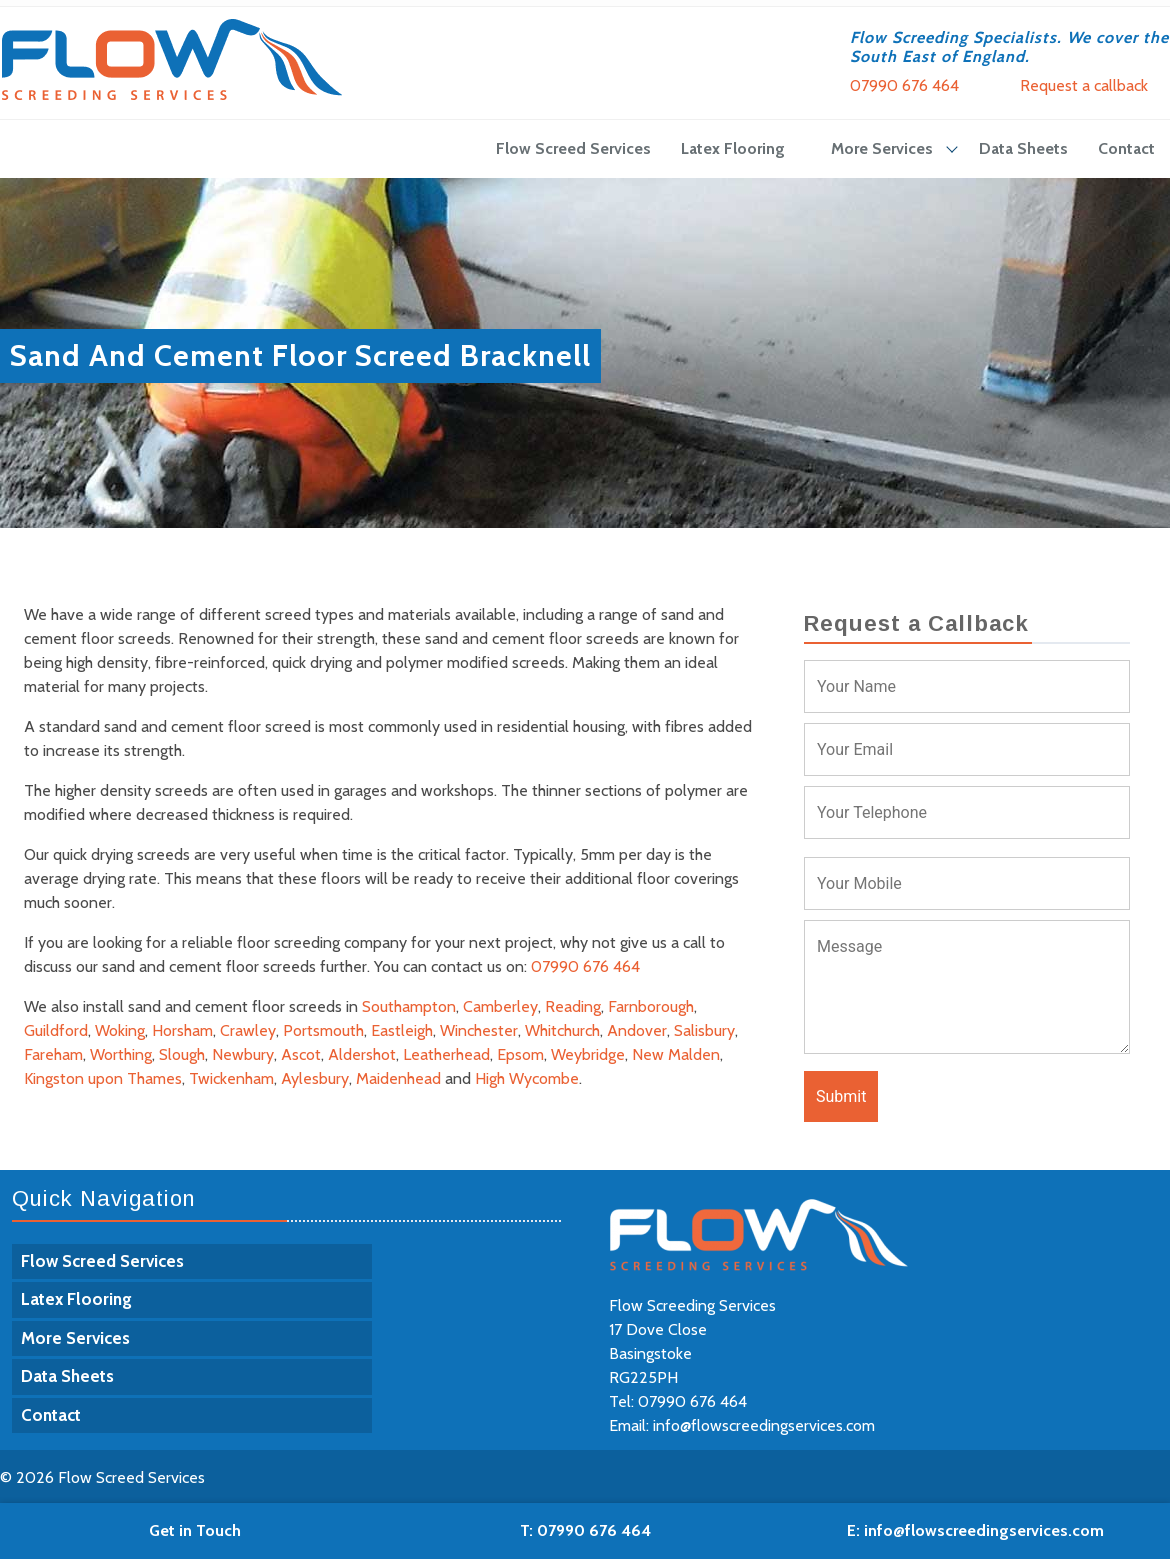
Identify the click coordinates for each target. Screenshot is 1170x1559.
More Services (882, 148)
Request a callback (1084, 85)
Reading (573, 1006)
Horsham (182, 1030)
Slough (182, 1054)
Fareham (53, 1054)
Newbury (243, 1054)
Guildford (56, 1030)
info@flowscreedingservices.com (764, 1425)
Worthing (121, 1054)
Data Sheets (1023, 148)
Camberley (500, 1006)
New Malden (676, 1054)
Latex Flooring (733, 148)
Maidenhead (398, 1078)
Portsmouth (323, 1030)
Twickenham (231, 1078)
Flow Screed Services (573, 148)
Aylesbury (315, 1078)
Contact (1126, 148)
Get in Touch (195, 1530)
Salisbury (704, 1030)
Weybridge (588, 1054)
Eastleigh (402, 1030)
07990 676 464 (904, 85)
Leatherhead (446, 1054)
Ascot (301, 1054)
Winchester (479, 1030)
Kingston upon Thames (103, 1078)
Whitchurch (562, 1030)
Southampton (409, 1006)
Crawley (248, 1030)
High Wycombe (527, 1078)
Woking (120, 1030)
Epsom (520, 1054)
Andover (637, 1030)
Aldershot (362, 1054)
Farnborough (651, 1006)
